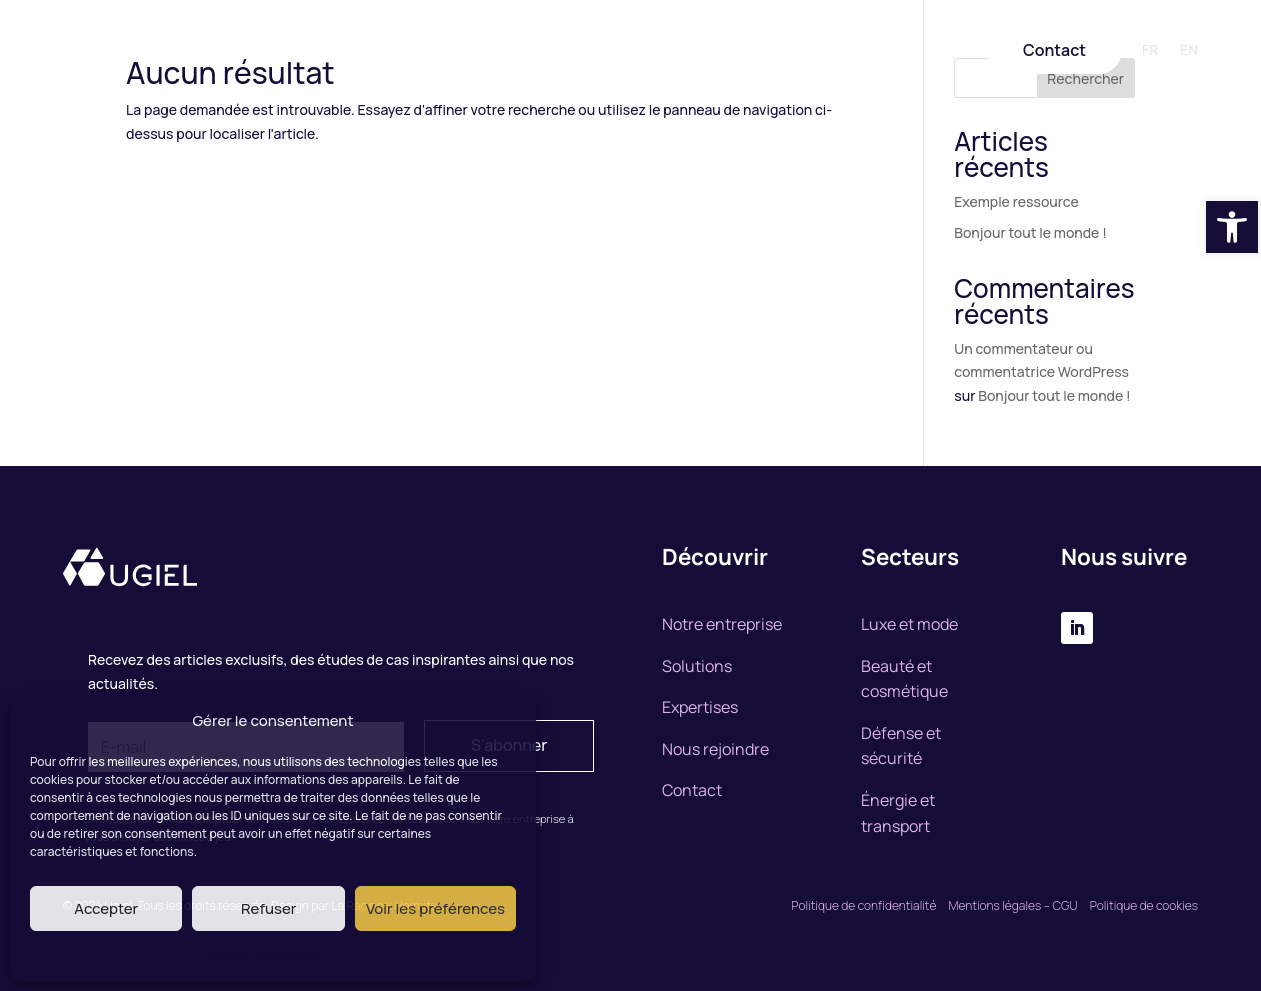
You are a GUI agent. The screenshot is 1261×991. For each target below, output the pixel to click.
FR (1150, 51)
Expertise (590, 51)
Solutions (504, 51)
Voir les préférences (435, 908)
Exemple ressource (1016, 201)
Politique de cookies (1144, 905)
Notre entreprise (395, 51)
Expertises (700, 707)
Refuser (268, 908)
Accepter (106, 908)
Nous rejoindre (772, 51)
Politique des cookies (263, 953)
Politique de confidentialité (863, 905)
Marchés (673, 51)
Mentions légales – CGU (1015, 905)
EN (1189, 51)
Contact (1054, 50)
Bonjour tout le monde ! (1030, 232)
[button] (1232, 227)
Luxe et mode (909, 624)
